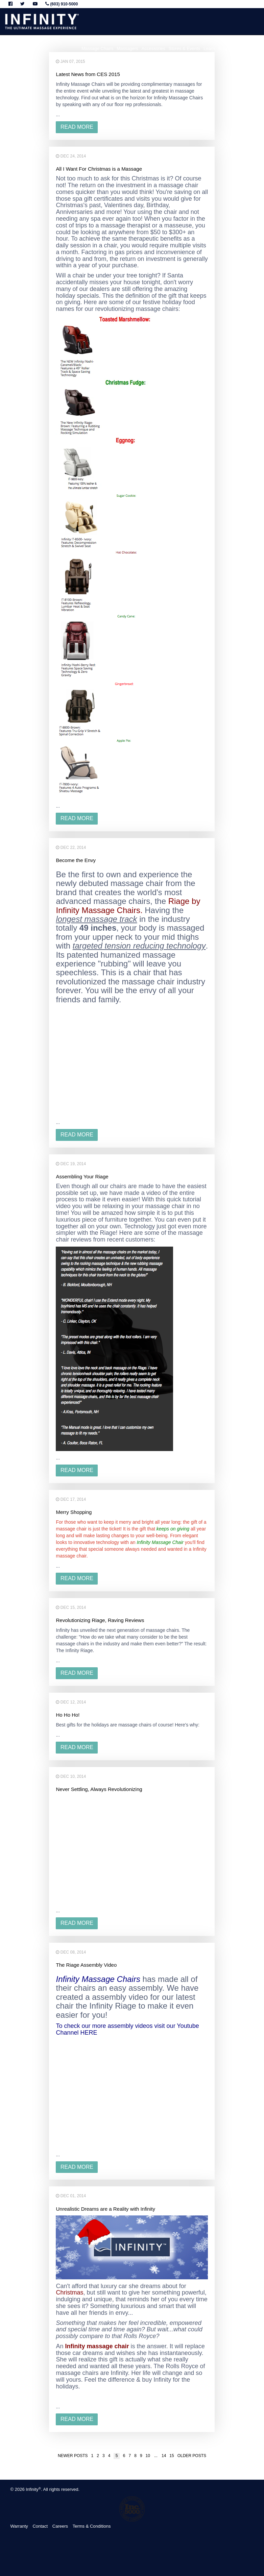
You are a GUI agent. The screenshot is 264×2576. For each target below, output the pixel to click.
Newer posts (73, 2455)
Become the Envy (76, 860)
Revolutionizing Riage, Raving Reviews (100, 1620)
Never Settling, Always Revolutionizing (99, 1789)
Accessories (153, 48)
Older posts (191, 2455)
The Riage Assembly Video (86, 1965)
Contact (40, 2526)
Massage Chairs (97, 48)
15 (171, 2455)
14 (164, 2455)
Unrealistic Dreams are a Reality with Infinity (105, 2209)
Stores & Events (184, 48)
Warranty (19, 2526)
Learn (209, 48)
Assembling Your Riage (82, 1176)
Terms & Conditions (92, 2526)
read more (77, 127)
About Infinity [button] (249, 48)
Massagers (127, 48)
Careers (60, 2526)
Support (226, 48)
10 (148, 2455)
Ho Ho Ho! (67, 1715)
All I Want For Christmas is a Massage (99, 169)
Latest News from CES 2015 (88, 74)
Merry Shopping (74, 1512)
